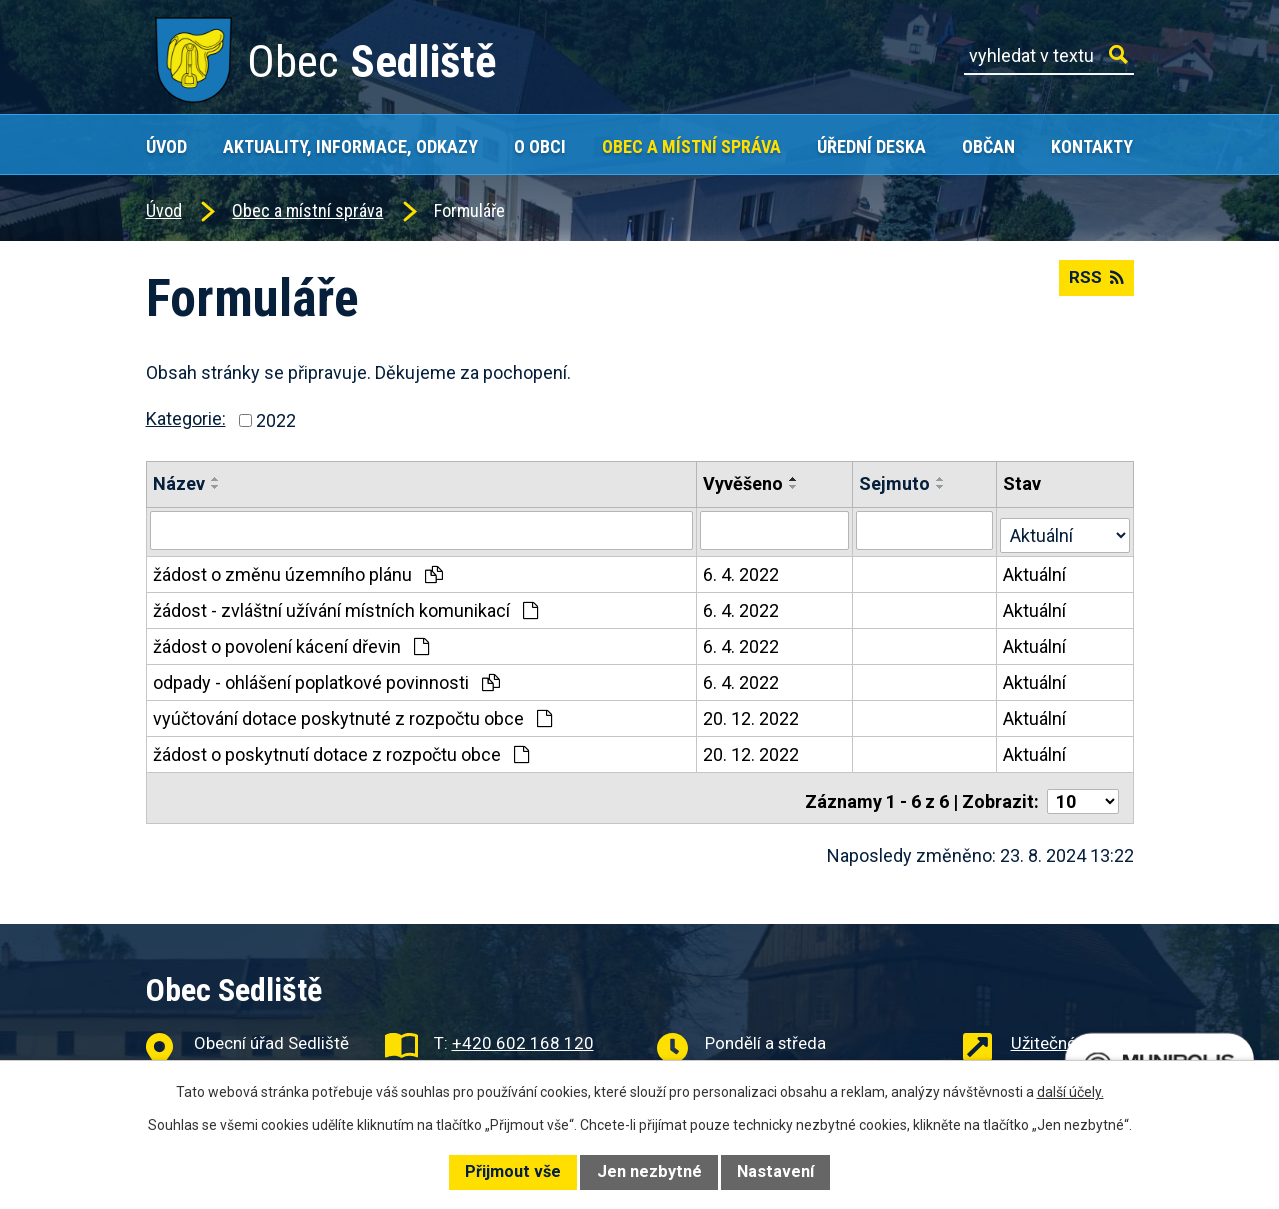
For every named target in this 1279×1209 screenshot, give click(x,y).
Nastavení (775, 1171)
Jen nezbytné (649, 1171)
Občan (988, 146)
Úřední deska (871, 146)
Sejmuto (895, 483)
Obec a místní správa (691, 146)
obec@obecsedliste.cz (535, 1058)
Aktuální (1035, 570)
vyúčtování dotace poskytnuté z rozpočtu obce (352, 714)
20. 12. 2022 (752, 714)
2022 (276, 420)
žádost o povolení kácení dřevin (291, 642)
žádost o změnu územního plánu (298, 570)
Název (179, 483)
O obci (540, 146)
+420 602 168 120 (523, 1032)
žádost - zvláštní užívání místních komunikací (345, 606)
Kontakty (1092, 146)
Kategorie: (186, 418)
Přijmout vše (513, 1171)
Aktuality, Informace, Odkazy (350, 146)
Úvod (166, 146)
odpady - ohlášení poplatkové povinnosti (326, 678)
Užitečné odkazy (1072, 1032)
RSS (1094, 284)
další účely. (1070, 1092)
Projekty (1041, 1058)
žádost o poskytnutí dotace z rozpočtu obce (341, 750)
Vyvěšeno (744, 483)
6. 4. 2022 (742, 570)
